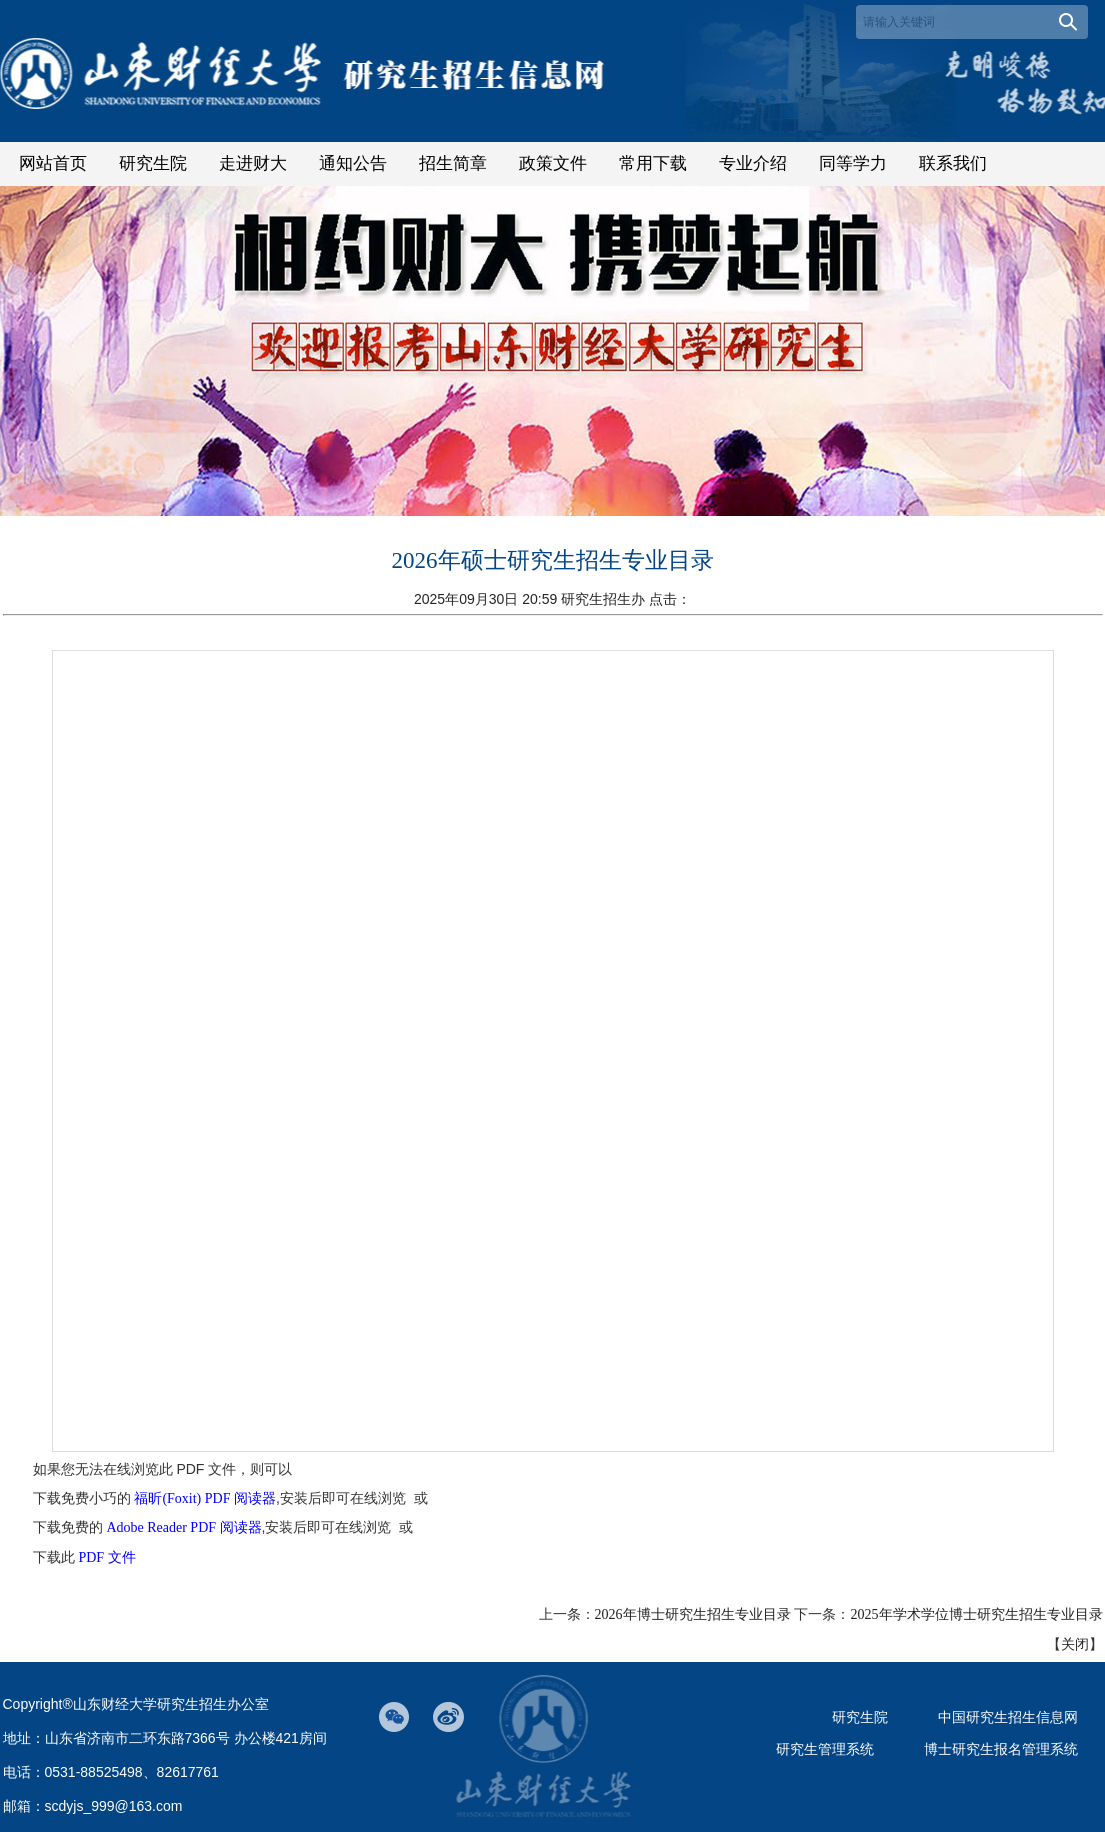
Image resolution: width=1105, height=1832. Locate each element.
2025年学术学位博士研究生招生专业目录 (977, 1614)
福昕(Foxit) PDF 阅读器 (205, 1498)
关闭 (1075, 1644)
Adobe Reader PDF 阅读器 (183, 1527)
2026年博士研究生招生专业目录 (693, 1614)
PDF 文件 (106, 1557)
